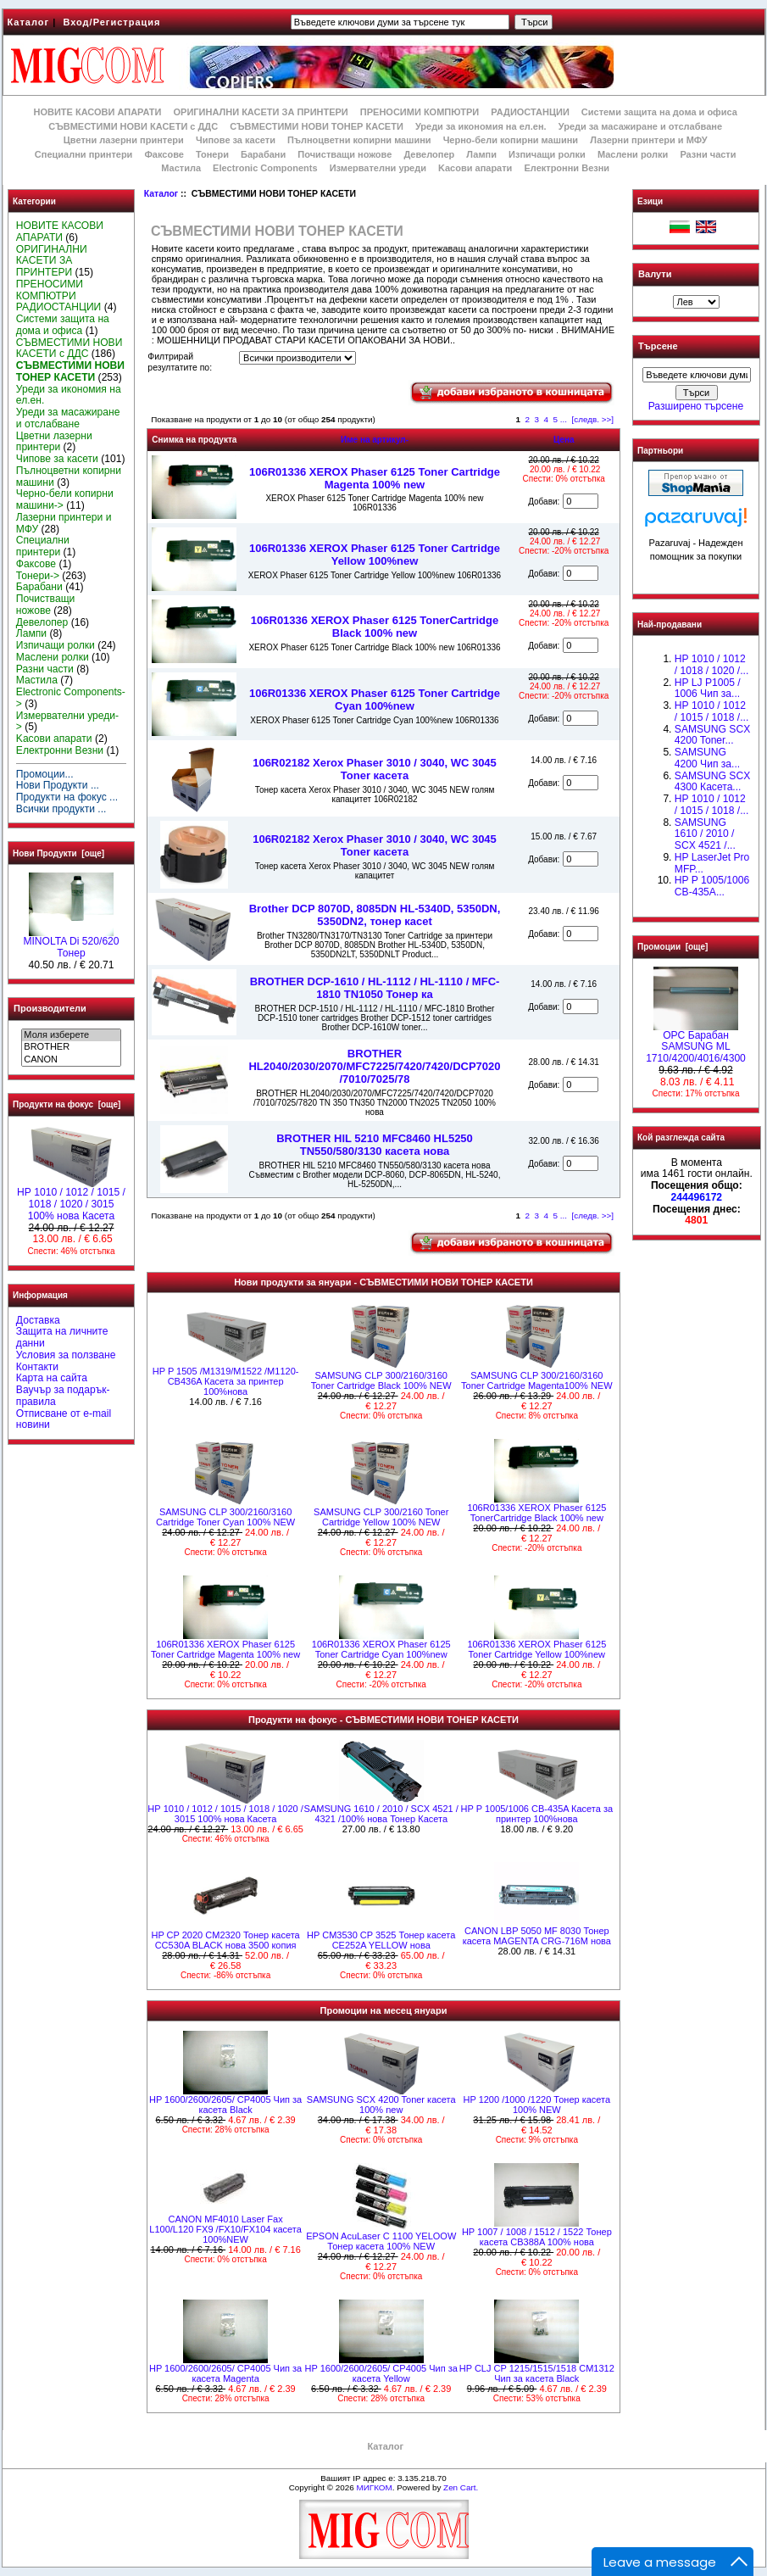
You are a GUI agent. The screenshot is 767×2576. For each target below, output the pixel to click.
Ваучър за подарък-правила (63, 1396)
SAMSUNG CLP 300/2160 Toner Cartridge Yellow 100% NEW (381, 1517)
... (563, 419)
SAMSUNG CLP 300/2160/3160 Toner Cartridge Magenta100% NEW (537, 1380)
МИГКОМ (374, 2487)
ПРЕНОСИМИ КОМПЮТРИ (419, 112)
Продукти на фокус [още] (66, 1104)
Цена (564, 439)
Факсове (163, 154)
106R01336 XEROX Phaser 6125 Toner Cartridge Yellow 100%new (374, 554)
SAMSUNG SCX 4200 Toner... (712, 735)
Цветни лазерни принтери (124, 140)
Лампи (481, 154)
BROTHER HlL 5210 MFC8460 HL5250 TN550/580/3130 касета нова (374, 1144)
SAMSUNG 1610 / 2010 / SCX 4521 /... (705, 834)
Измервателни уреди (378, 168)
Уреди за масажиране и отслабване (640, 126)
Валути (654, 274)
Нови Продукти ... (57, 785)
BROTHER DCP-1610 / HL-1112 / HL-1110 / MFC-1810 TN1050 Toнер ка (375, 988)
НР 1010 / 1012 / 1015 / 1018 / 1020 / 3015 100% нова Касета (71, 1200)
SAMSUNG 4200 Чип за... (707, 758)
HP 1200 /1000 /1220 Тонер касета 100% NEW (537, 2104)
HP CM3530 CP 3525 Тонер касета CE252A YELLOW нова (381, 1940)
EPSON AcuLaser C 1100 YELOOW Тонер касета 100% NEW (381, 2241)
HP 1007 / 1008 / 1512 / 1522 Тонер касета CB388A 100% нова (537, 2237)
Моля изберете (70, 1035)
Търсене (657, 347)
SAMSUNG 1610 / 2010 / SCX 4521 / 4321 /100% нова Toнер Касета (381, 1814)
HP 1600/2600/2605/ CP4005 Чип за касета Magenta (225, 2373)
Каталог (29, 22)
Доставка (38, 1320)
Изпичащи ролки (547, 154)
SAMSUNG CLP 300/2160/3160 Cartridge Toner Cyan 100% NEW (225, 1517)
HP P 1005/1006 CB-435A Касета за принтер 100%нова (537, 1814)
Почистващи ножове (344, 154)
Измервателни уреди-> (67, 721)
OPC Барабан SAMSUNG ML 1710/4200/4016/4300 (696, 1043)
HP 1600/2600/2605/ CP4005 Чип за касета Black (225, 2104)
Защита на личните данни (62, 1337)
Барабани (263, 154)
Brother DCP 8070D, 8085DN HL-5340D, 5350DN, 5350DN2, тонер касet (375, 915)
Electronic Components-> (70, 698)
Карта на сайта (51, 1378)
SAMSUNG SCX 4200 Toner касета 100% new (381, 2104)
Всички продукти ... (61, 809)
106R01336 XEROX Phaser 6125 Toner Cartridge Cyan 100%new (374, 699)
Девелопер (428, 154)
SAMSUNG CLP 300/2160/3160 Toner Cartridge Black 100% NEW (381, 1380)
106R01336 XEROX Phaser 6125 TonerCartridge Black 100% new (374, 626)
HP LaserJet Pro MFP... (712, 863)
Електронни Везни (566, 168)
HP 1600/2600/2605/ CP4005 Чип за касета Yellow (381, 2373)
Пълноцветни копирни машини (359, 140)
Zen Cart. (460, 2487)
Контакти (37, 1367)
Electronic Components (265, 168)
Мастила (181, 168)
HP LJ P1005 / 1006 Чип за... (708, 688)
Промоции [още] (672, 946)
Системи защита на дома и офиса (659, 112)
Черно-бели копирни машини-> (65, 499)
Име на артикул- (375, 439)
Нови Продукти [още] (58, 853)
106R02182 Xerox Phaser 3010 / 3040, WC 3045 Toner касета (375, 769)
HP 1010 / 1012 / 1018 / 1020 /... (711, 665)
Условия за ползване (66, 1355)
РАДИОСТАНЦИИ (530, 112)
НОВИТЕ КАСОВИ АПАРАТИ (97, 112)
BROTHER (70, 1047)
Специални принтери (84, 154)
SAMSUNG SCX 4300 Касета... (712, 782)
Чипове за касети (235, 140)
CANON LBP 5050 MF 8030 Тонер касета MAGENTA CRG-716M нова (537, 1936)
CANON (70, 1060)
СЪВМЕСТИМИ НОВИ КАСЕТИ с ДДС (133, 126)
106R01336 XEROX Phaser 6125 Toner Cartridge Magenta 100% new (374, 478)
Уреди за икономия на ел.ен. (481, 126)
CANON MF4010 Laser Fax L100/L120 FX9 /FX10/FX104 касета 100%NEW (225, 2229)
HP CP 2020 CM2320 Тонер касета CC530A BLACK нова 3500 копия (225, 1940)
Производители (50, 1008)
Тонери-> (37, 576)
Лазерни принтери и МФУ (648, 140)
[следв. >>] (593, 419)
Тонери (212, 154)
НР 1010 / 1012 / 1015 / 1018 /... (711, 711)
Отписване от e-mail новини (63, 1419)
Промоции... (45, 774)
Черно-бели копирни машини (510, 140)
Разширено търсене (695, 406)
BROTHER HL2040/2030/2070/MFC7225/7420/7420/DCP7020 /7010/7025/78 (374, 1066)
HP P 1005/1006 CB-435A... (712, 886)
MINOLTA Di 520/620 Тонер (71, 943)
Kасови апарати (475, 168)
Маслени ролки (632, 154)
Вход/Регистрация (111, 22)
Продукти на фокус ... (67, 797)
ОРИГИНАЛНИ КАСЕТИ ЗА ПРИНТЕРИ (261, 112)
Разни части (708, 154)
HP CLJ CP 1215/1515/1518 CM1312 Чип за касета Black (536, 2373)
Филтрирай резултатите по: (179, 362)
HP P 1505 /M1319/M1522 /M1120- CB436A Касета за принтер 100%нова (226, 1381)
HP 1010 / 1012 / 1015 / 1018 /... (711, 805)
